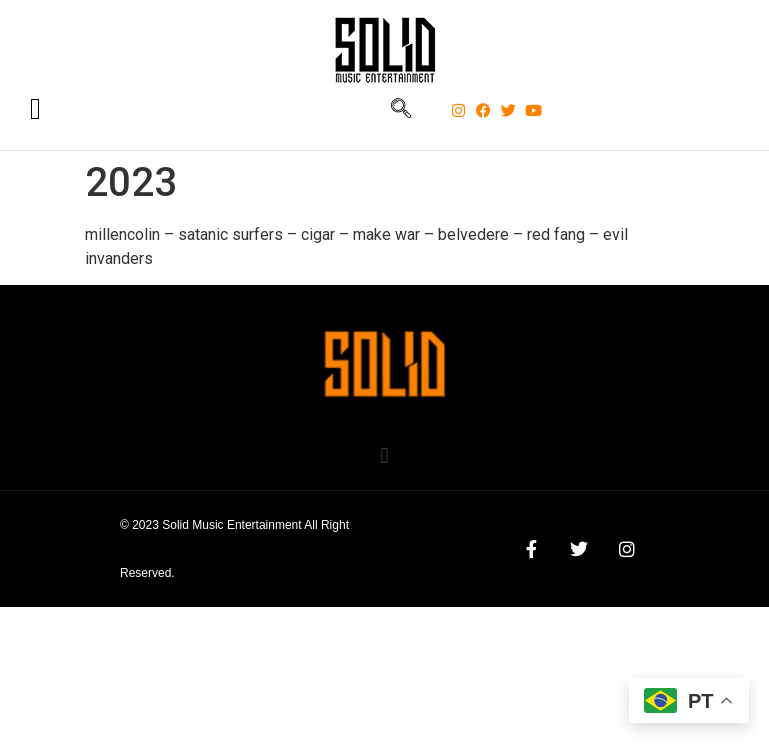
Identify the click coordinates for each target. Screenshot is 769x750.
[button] (384, 455)
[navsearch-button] (401, 110)
